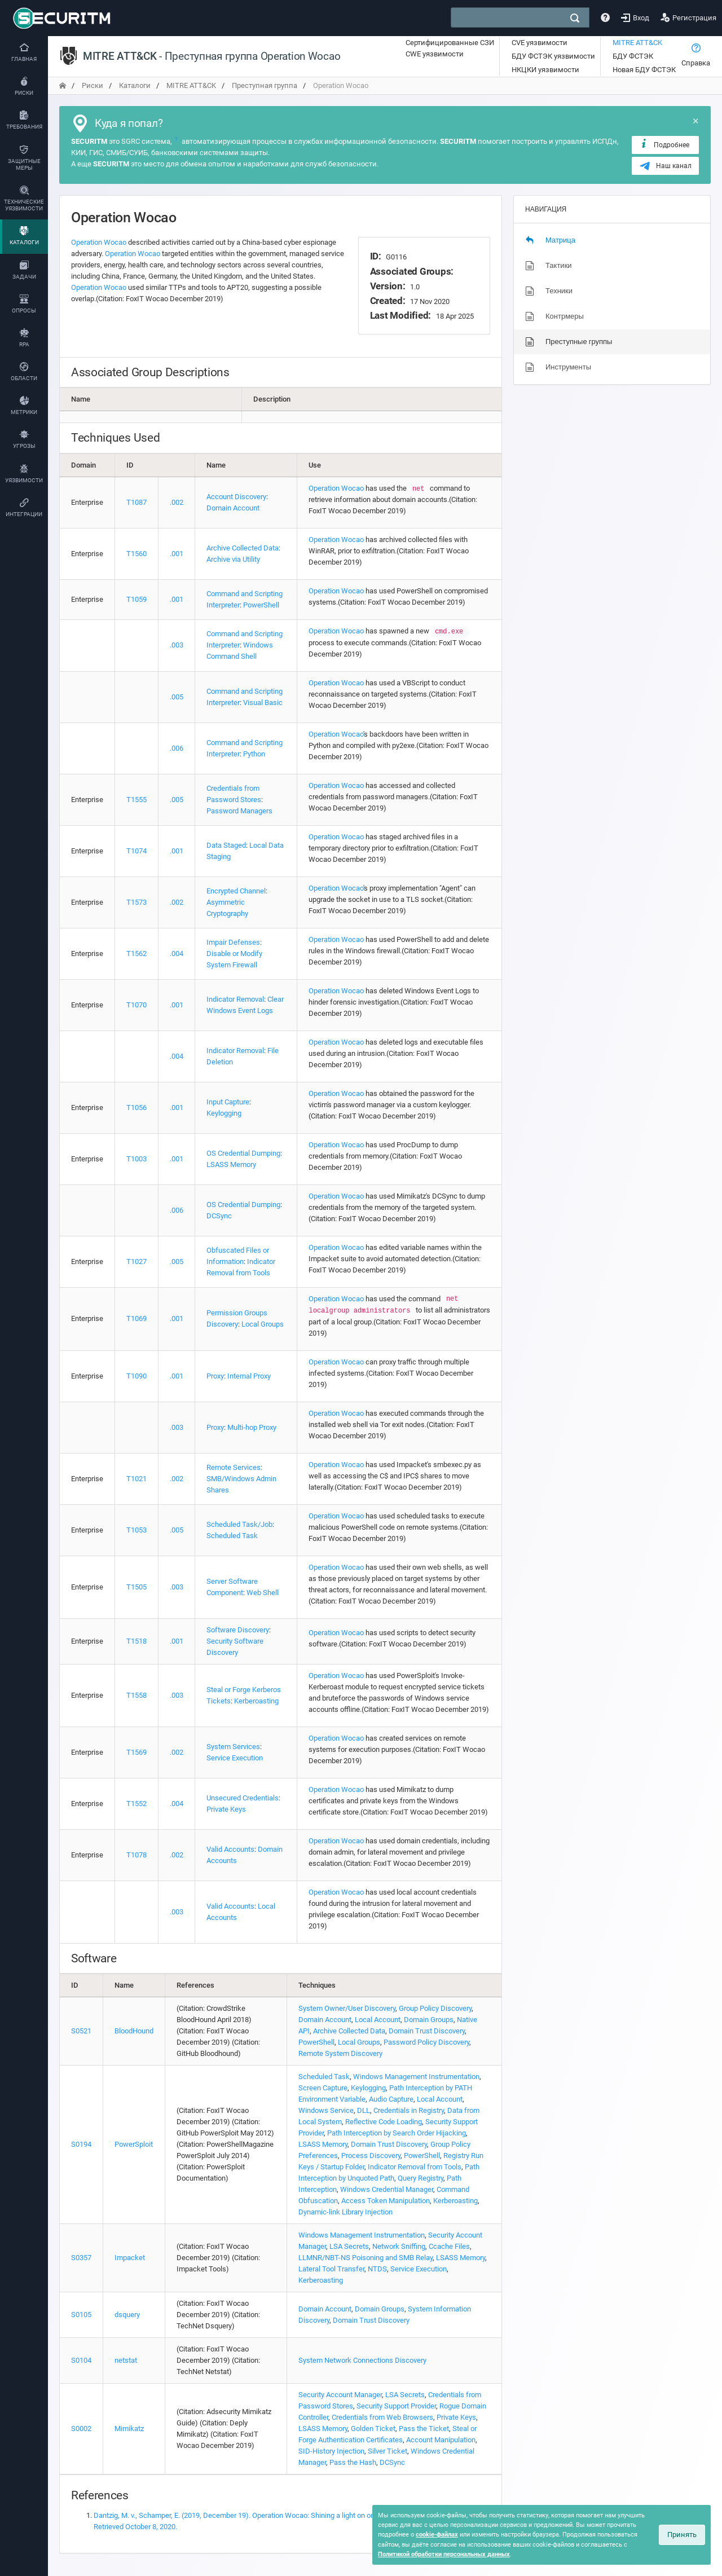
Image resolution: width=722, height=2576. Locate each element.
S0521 (81, 2031)
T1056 (136, 1107)
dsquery (127, 2314)
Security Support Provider (396, 2406)
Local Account (377, 2019)
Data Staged (226, 845)
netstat (126, 2360)
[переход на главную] (62, 85)
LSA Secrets (349, 2246)
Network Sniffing (398, 2246)
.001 (176, 553)
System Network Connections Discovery (362, 2360)
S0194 (81, 2144)
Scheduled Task (232, 1535)
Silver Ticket (387, 2451)
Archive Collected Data (242, 548)
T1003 (136, 1159)
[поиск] (575, 18)
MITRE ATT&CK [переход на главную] (191, 85)
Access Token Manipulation (385, 2200)
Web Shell (262, 1592)
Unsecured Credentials (242, 1798)
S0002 (81, 2428)
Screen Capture (322, 2088)
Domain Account (232, 508)
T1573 (136, 902)
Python (254, 754)
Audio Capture (391, 2099)
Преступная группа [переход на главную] (264, 85)
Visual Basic (263, 702)
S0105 (81, 2314)
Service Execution (234, 1758)
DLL (363, 2110)
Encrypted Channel (236, 891)
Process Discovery (370, 2155)
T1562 (136, 953)
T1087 (136, 502)
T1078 (136, 1855)
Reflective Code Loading (383, 2121)
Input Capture (227, 1102)
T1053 (136, 1530)
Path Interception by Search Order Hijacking (396, 2133)
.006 (176, 748)
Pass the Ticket (424, 2428)
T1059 (136, 599)
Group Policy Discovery (435, 2008)
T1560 (136, 553)
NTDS (377, 2269)
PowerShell (261, 605)
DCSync (219, 1216)
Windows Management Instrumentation (416, 2076)
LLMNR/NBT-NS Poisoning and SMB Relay (365, 2257)
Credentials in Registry (408, 2110)
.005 (176, 697)
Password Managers (239, 811)
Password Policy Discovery (426, 2042)
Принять (682, 2534)
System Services (233, 1746)
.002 (176, 502)
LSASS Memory (231, 1164)
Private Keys (226, 1809)
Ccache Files (449, 2246)
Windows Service (326, 2110)
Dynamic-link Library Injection (345, 2212)
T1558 (136, 1695)
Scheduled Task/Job (239, 1524)
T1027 (136, 1261)
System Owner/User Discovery (346, 2008)
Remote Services (233, 1467)
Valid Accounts (230, 1849)
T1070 (136, 1005)
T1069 (136, 1318)
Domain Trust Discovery (427, 2031)
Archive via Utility (233, 559)
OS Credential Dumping (243, 1153)
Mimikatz (129, 2428)
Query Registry (420, 2178)
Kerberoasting (256, 1701)
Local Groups (262, 1324)
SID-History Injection (331, 2451)
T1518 (136, 1641)
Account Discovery (236, 496)
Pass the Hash (352, 2462)
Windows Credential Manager (386, 2189)
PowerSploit (134, 2144)
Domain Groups (429, 2019)
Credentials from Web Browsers (382, 2417)
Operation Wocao (98, 242)
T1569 (136, 1752)
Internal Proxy (249, 1376)
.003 (176, 645)
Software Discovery (237, 1630)
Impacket (130, 2257)
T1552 (136, 1803)
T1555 (136, 799)
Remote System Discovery (340, 2053)
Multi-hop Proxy (251, 1427)
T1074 (136, 851)
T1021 (136, 1478)
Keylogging (223, 1113)
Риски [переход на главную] (92, 85)
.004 (176, 953)
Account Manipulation (441, 2440)
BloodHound (134, 2031)
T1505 (136, 1587)
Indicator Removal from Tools (414, 2167)
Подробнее (664, 144)
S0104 (81, 2360)
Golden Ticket (373, 2428)
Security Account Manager (340, 2394)
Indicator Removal (235, 999)
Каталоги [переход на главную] (135, 85)
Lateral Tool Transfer (331, 2269)
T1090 (136, 1376)
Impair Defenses (233, 942)
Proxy (215, 1376)
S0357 (81, 2257)
